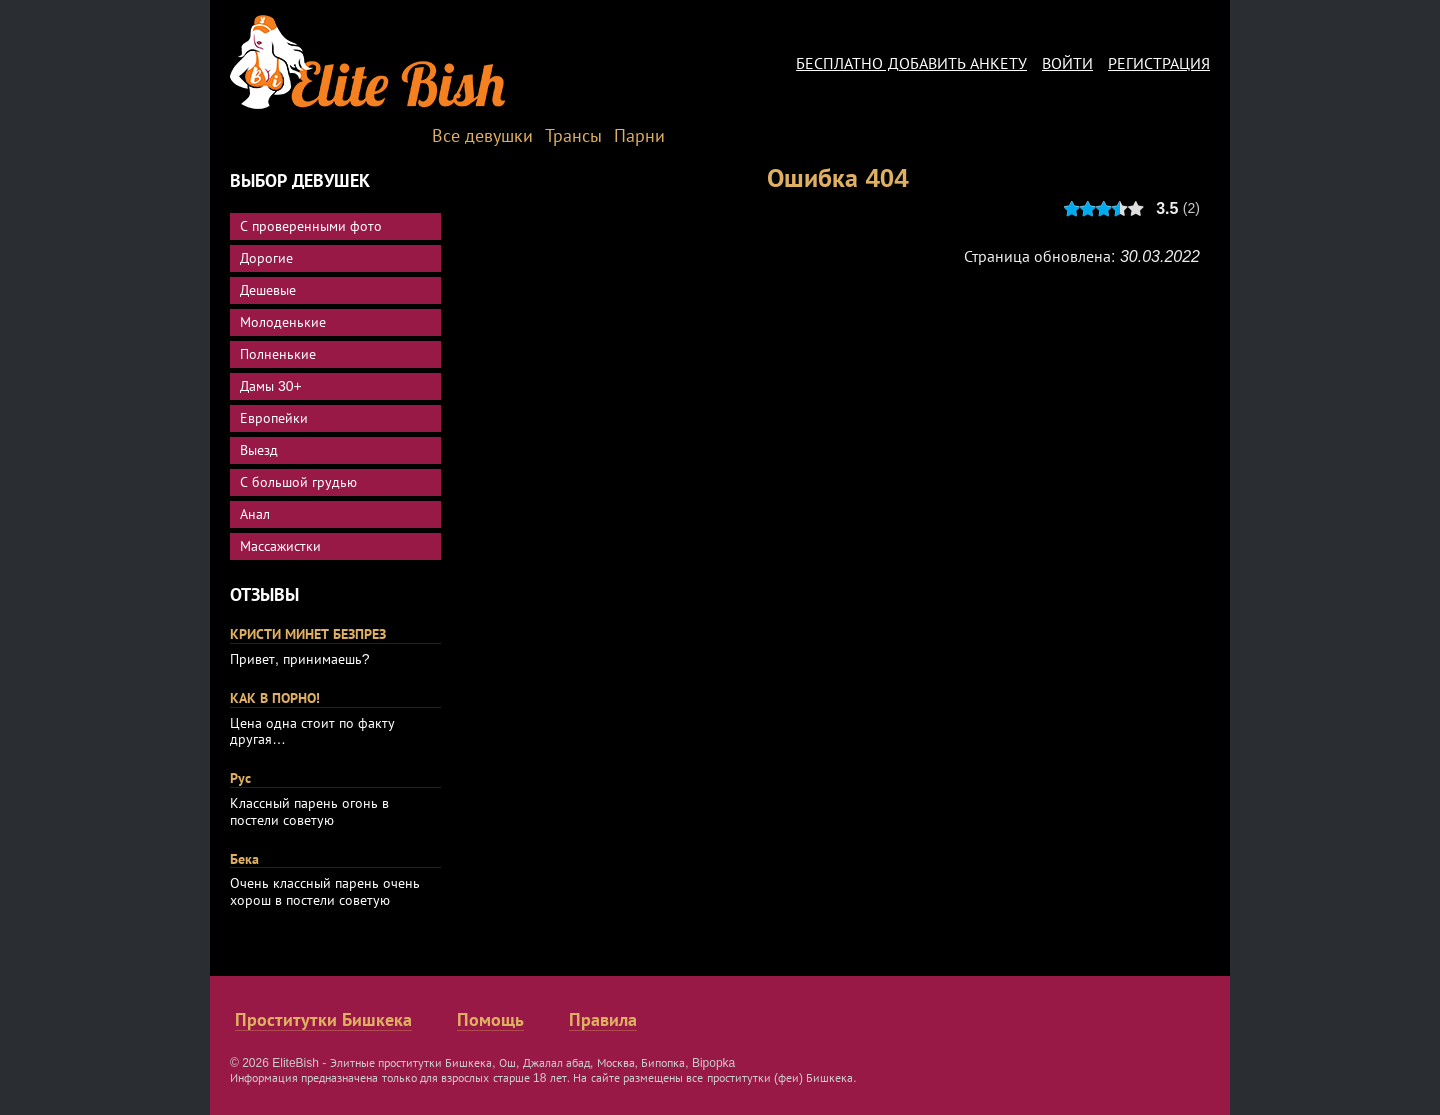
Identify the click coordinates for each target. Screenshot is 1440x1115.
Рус (240, 778)
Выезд (259, 450)
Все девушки (482, 136)
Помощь (490, 1020)
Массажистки (280, 546)
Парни (639, 136)
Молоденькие (283, 322)
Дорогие (266, 258)
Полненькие (278, 354)
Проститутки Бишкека (323, 1020)
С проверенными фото (311, 226)
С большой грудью (298, 482)
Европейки (274, 418)
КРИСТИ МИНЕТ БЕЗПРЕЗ (308, 634)
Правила (603, 1020)
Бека (244, 859)
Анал (255, 514)
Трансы (573, 136)
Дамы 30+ (271, 386)
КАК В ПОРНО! (275, 698)
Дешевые (268, 290)
